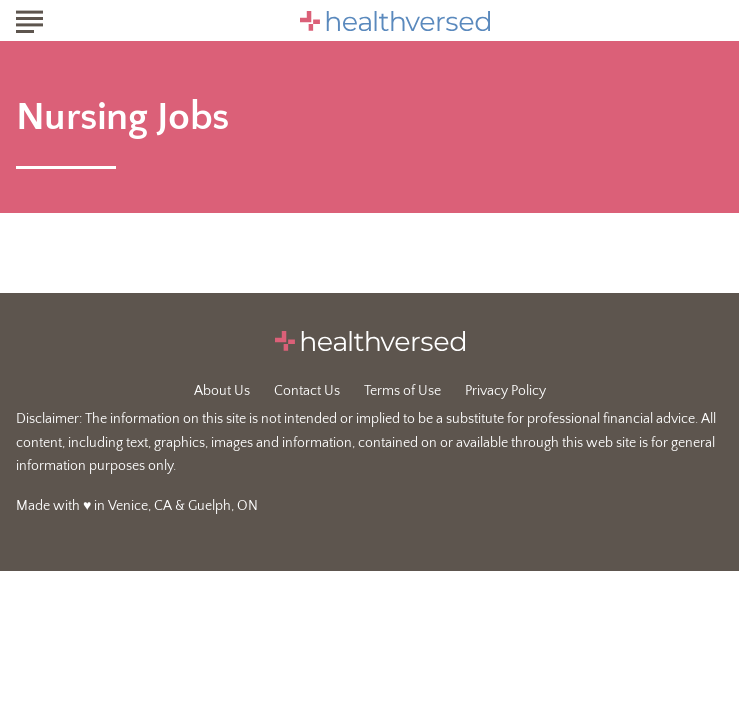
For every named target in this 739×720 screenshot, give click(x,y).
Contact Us (307, 391)
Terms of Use (402, 391)
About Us (222, 391)
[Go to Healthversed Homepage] (395, 21)
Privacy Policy (505, 391)
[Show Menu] (29, 19)
